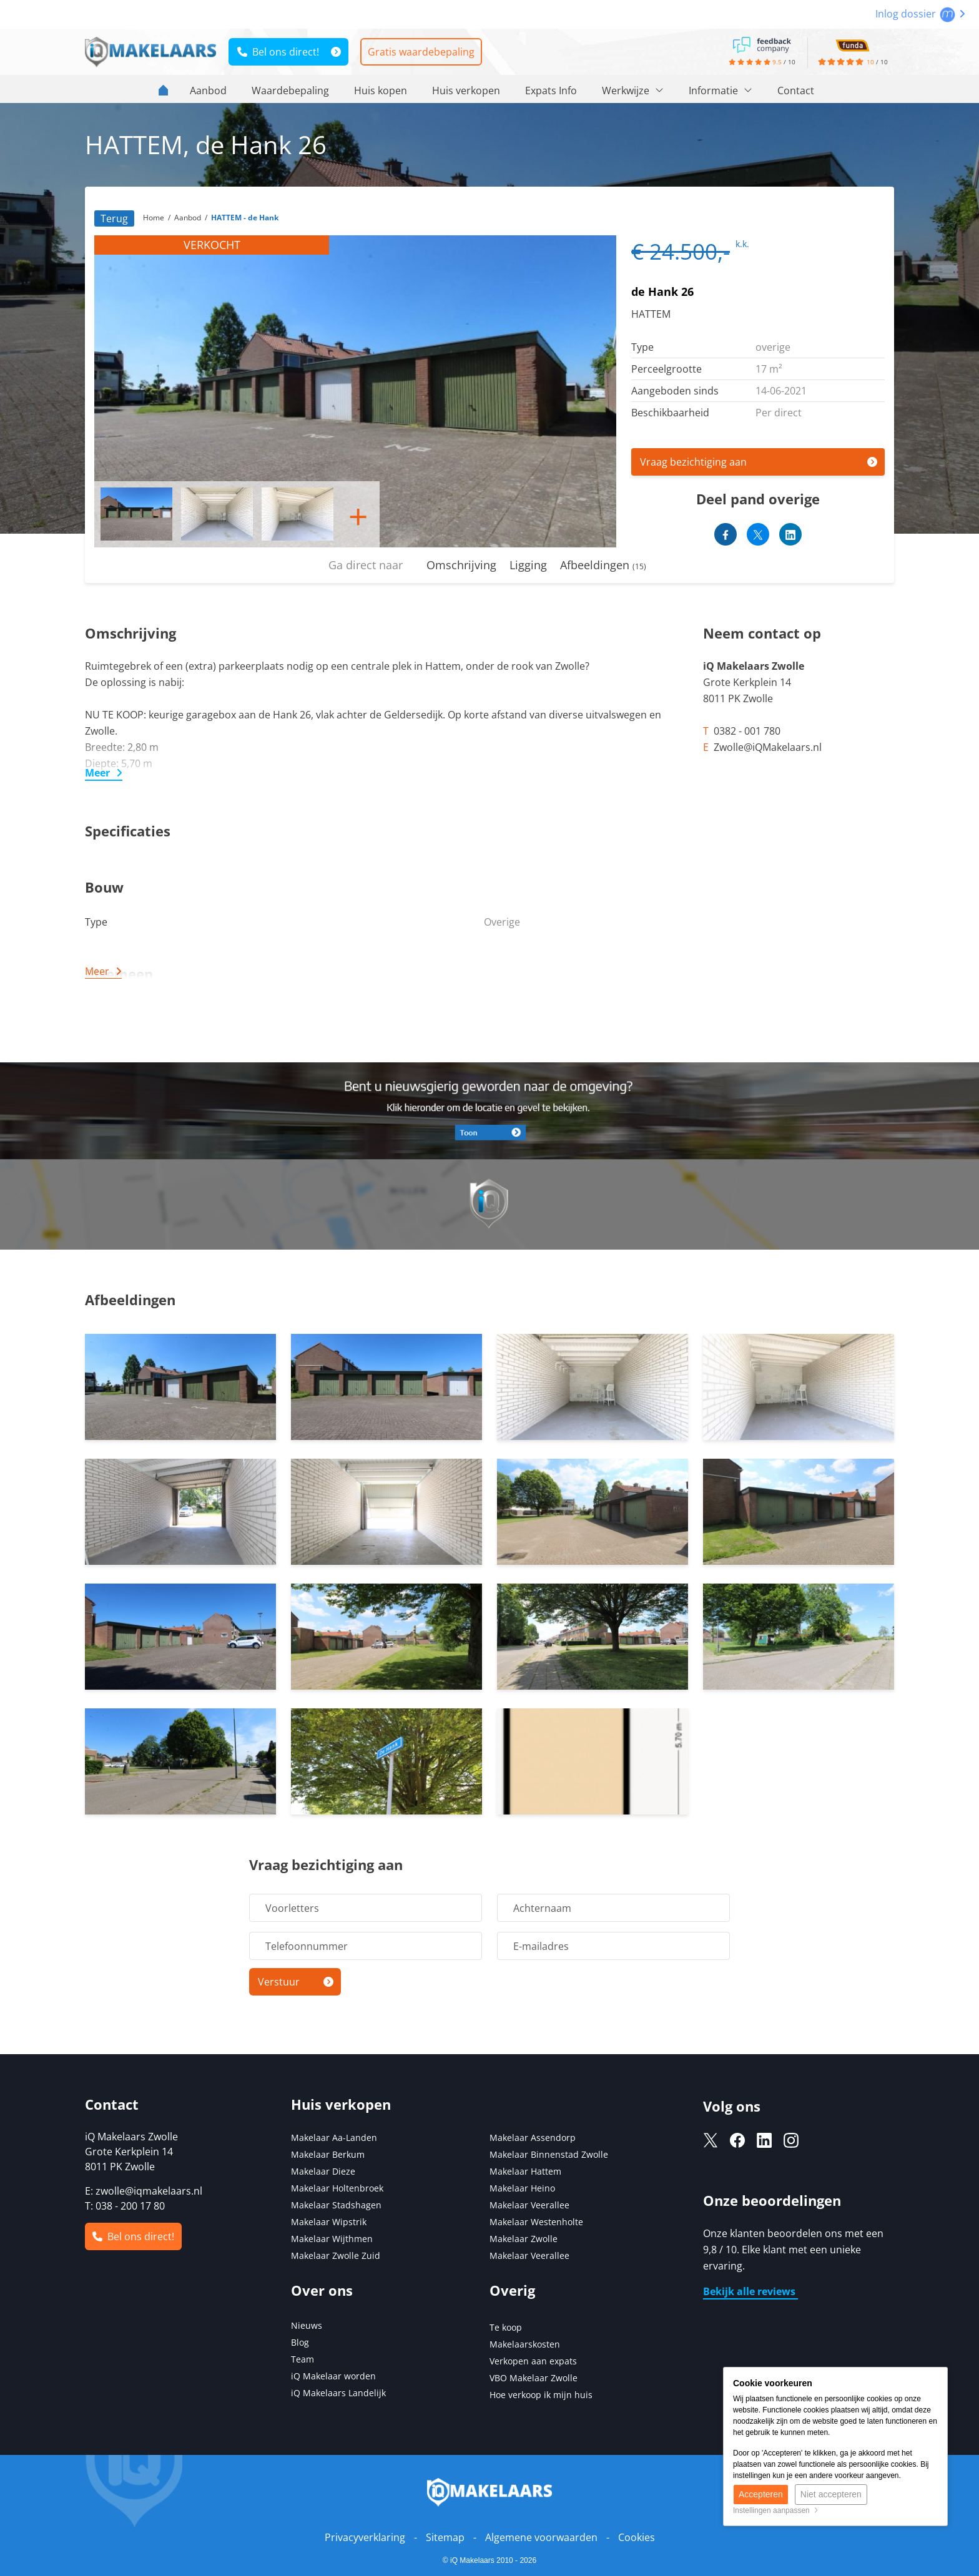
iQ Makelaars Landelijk (338, 2393)
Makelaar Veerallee (529, 2205)
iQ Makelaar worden (333, 2376)
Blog (300, 2342)
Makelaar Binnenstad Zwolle (549, 2154)
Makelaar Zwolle (524, 2239)
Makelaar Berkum (329, 2154)
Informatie (720, 90)
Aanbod (208, 90)
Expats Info (551, 90)
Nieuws (306, 2325)
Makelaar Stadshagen (336, 2205)
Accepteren (761, 2494)
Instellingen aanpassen (776, 2510)
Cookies (636, 2537)
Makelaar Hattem (525, 2171)
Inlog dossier (920, 14)
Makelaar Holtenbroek (337, 2188)
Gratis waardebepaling (421, 52)
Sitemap (445, 2537)
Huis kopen (380, 90)
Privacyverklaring (365, 2537)
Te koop (506, 2327)
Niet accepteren (831, 2494)
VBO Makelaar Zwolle (534, 2378)
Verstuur (279, 1982)
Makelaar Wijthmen (332, 2239)
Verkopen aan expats (533, 2361)
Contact (795, 90)
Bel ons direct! (278, 52)
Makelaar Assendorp (533, 2137)
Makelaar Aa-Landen (334, 2137)
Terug (114, 218)
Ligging (528, 564)
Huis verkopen (466, 90)
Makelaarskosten (525, 2344)
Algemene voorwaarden (541, 2537)
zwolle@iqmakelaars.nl (149, 2191)
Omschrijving (461, 564)
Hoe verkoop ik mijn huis (541, 2395)
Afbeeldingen (603, 564)
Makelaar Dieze (323, 2171)
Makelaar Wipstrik (329, 2222)
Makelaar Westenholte (536, 2222)
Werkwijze (633, 90)
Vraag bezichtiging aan (693, 462)
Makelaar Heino (522, 2188)
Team (302, 2359)
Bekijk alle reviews (750, 2291)
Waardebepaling (290, 90)
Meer (97, 773)
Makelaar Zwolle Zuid (335, 2255)
